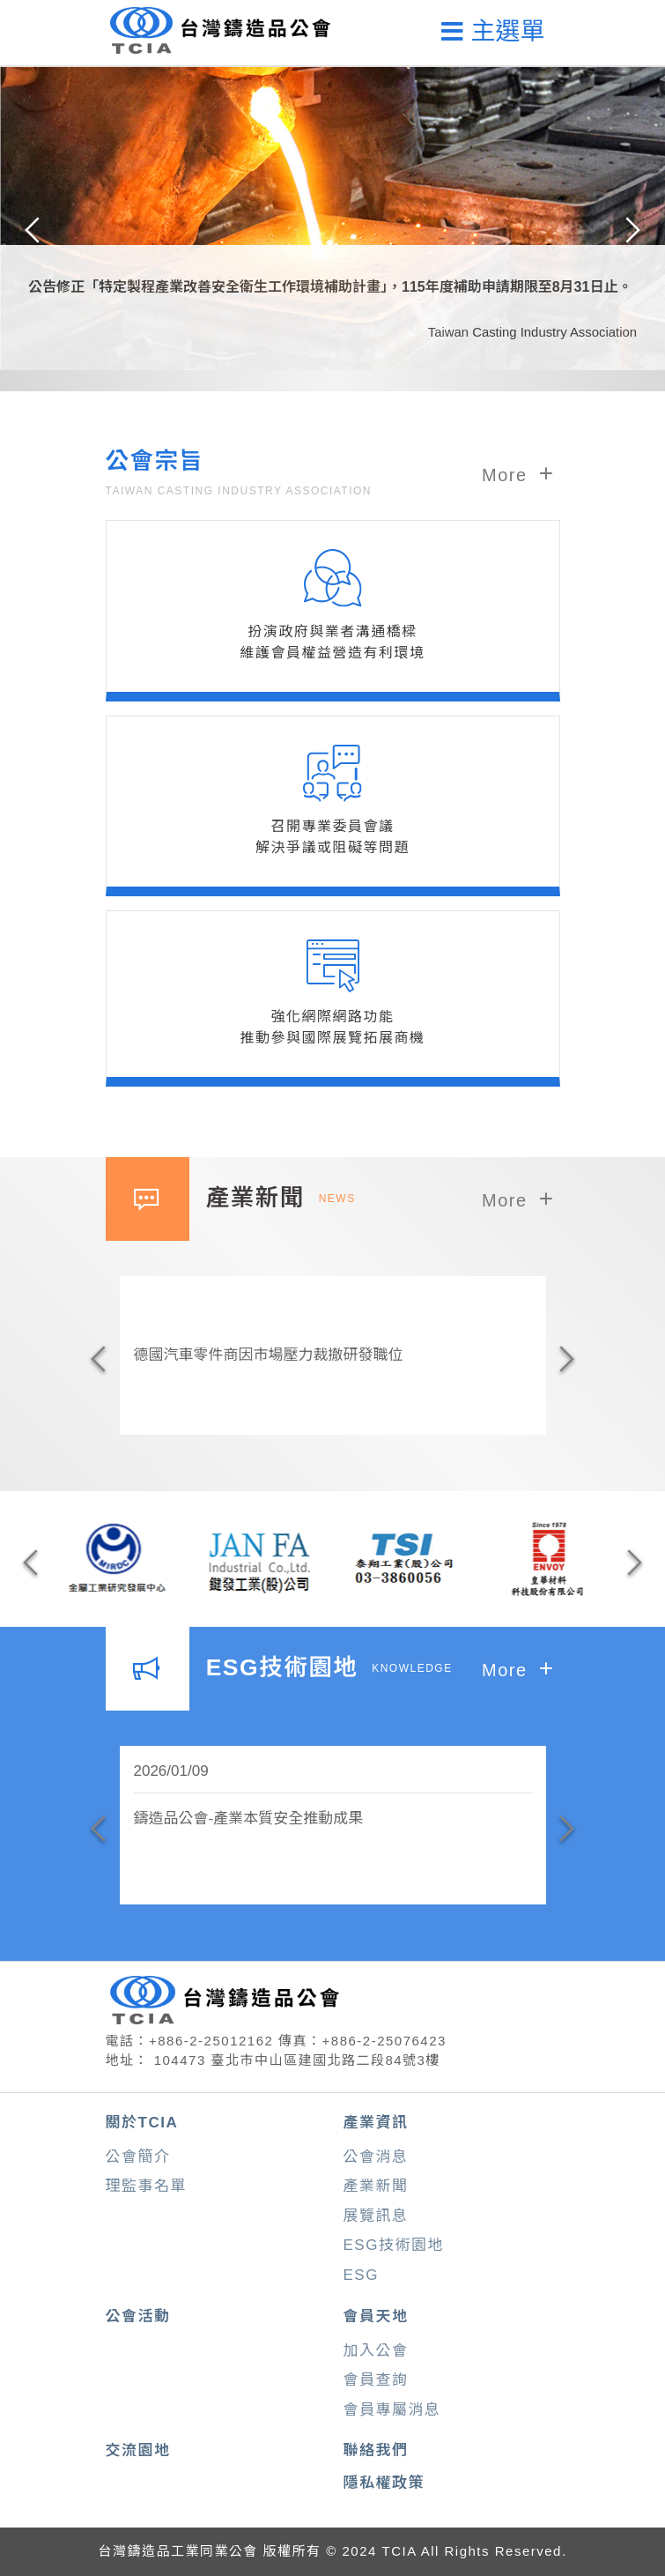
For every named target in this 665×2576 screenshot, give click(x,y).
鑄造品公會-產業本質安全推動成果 (249, 1818)
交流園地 (138, 2450)
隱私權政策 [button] (384, 2483)
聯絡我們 (376, 2450)
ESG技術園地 (394, 2245)
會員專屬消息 (392, 2410)
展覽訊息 (376, 2216)
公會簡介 (138, 2157)
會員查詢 (376, 2380)
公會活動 (138, 2316)
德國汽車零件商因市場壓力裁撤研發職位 (268, 1355)
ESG (361, 2275)
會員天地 (376, 2316)
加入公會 (376, 2350)
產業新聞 (376, 2186)
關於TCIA (142, 2122)
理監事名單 (147, 2186)
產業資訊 (376, 2122)
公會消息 (376, 2157)
